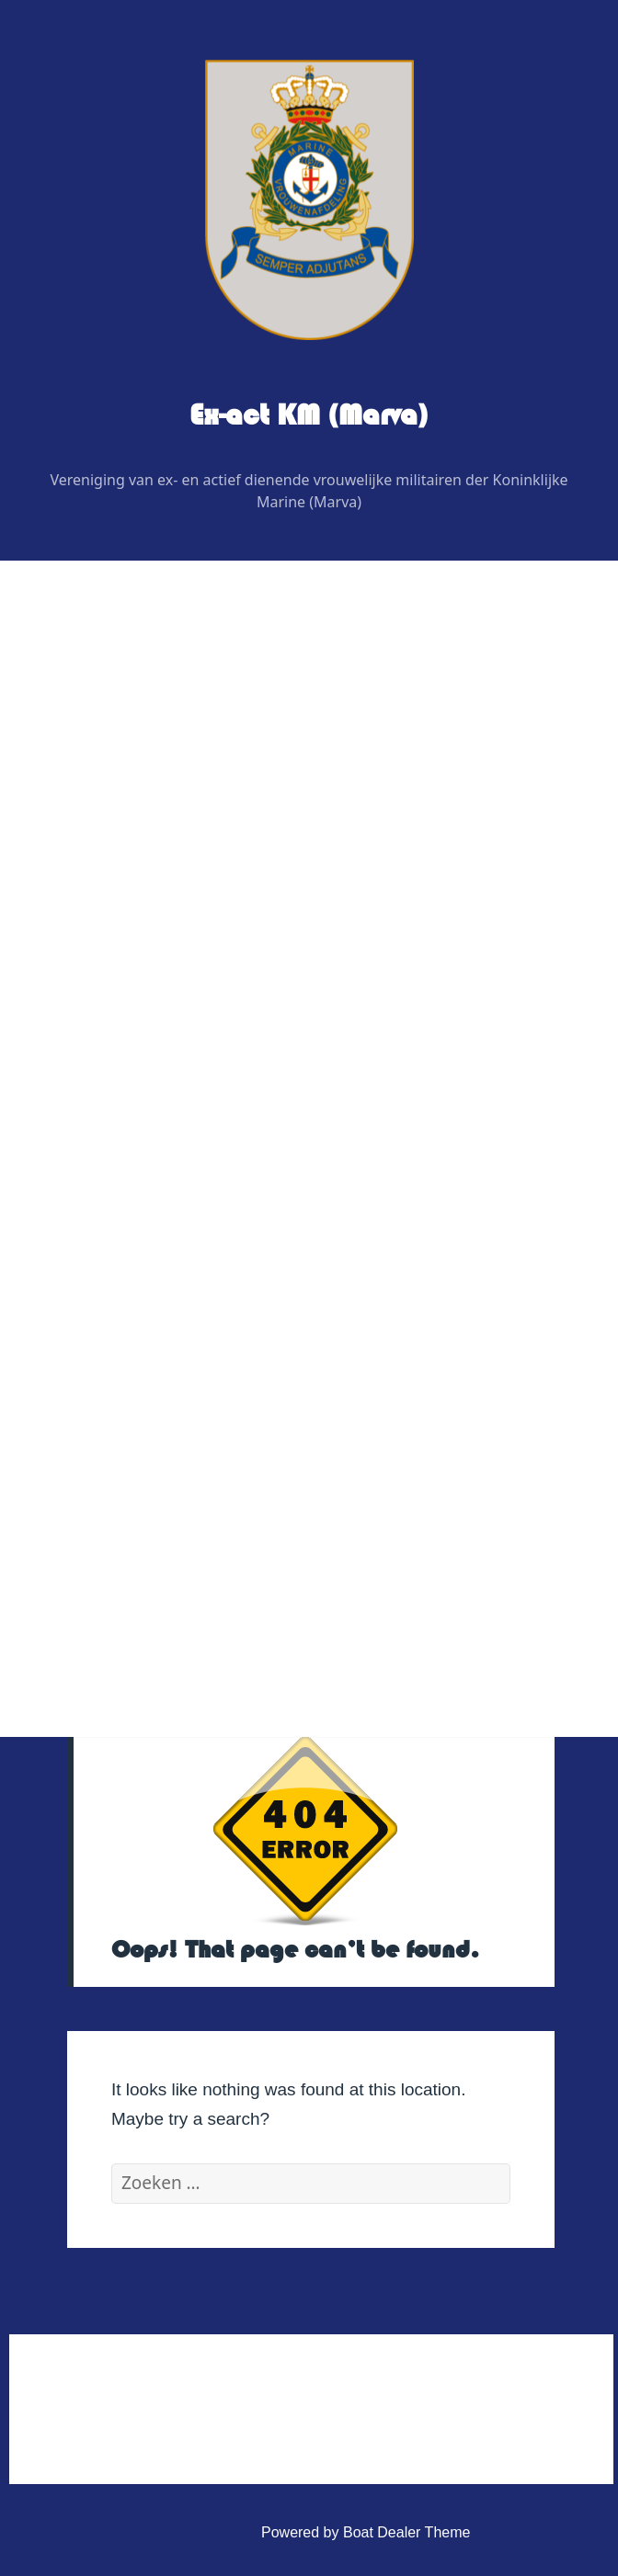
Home (85, 713)
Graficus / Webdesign (150, 995)
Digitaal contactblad (129, 1042)
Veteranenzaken (118, 1229)
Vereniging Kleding (126, 1276)
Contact (90, 1369)
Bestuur (105, 807)
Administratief (109, 1416)
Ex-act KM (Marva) (309, 415)
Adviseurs (112, 948)
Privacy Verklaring (139, 1556)
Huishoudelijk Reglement (161, 1462)
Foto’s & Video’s (118, 1182)
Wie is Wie (100, 760)
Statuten (107, 1509)
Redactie (109, 901)
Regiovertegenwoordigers (163, 854)
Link (78, 1323)
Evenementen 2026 (129, 1088)
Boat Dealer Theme (406, 2532)
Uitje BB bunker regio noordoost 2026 (203, 1135)
